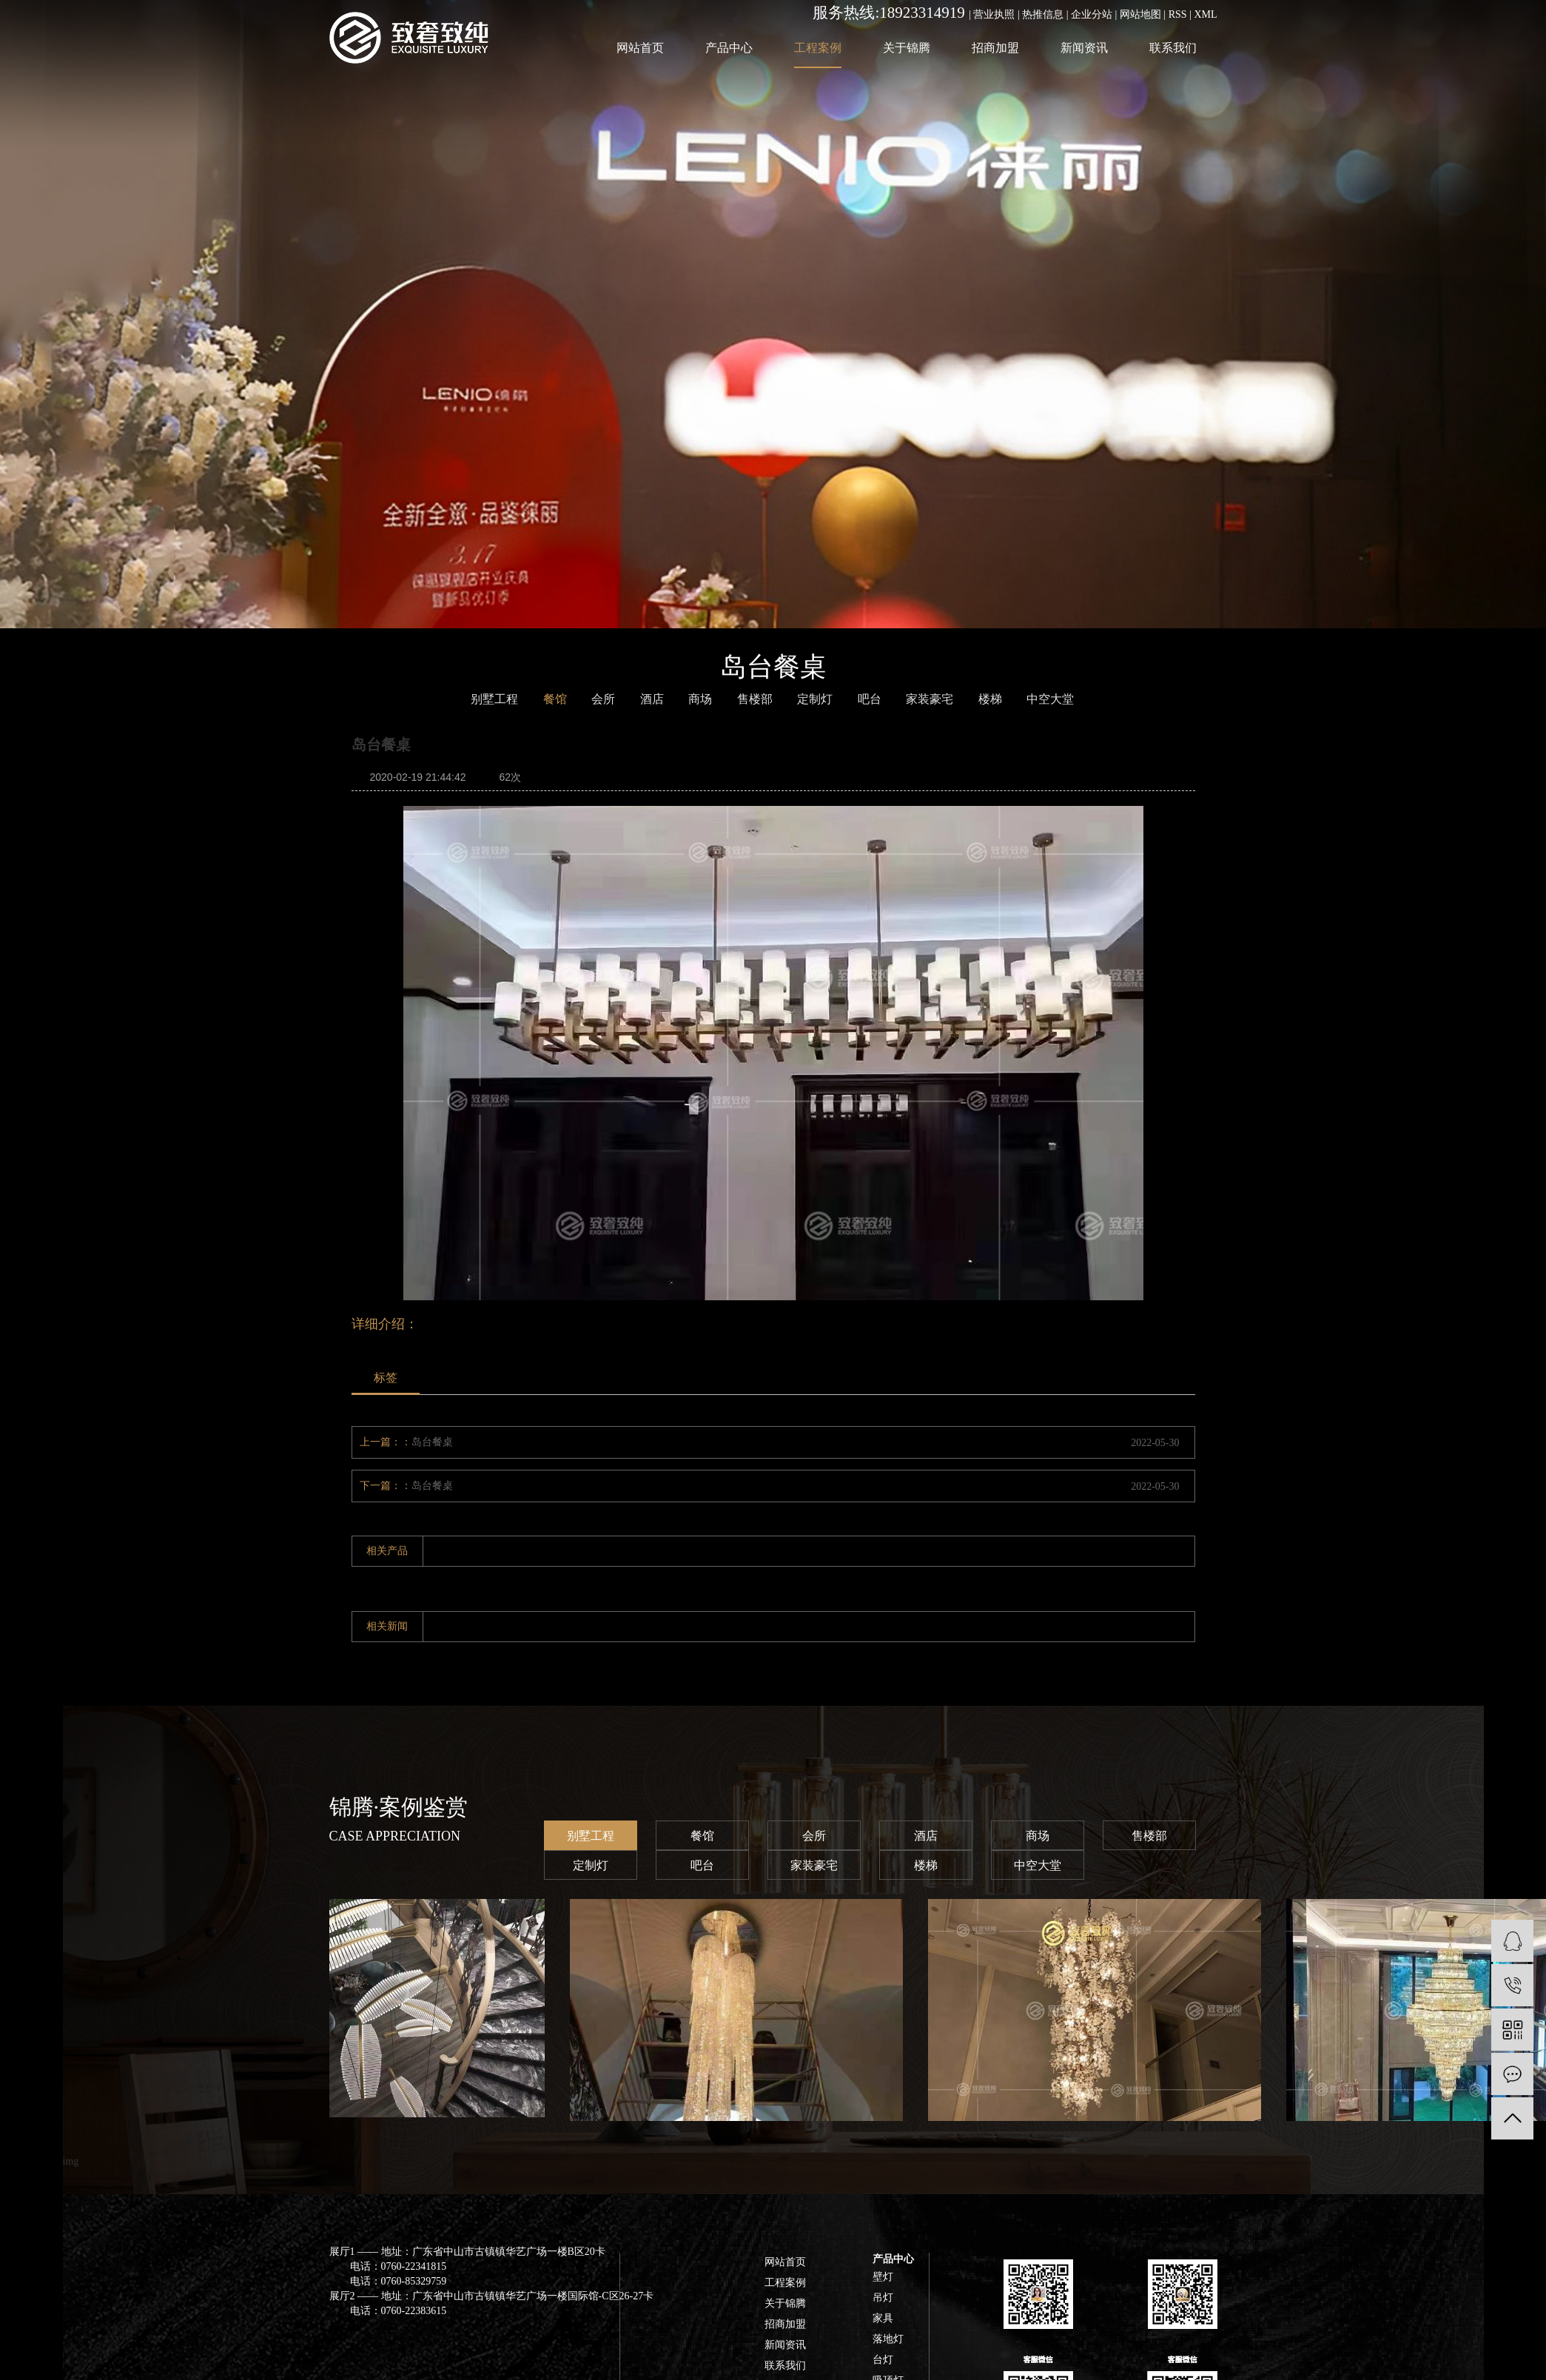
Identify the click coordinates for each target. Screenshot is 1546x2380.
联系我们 (1173, 47)
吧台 (869, 699)
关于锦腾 (906, 47)
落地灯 (888, 2338)
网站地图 (1140, 14)
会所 (603, 699)
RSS (1178, 14)
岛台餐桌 (432, 1442)
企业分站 (1091, 14)
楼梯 (990, 699)
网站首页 (640, 47)
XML (1205, 14)
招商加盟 (995, 47)
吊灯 (883, 2297)
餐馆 (555, 699)
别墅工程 (590, 1835)
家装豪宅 (814, 1865)
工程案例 (817, 47)
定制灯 (590, 1865)
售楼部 (1149, 1835)
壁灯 (883, 2276)
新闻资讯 (1084, 47)
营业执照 (994, 14)
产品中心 (729, 47)
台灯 (883, 2359)
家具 (883, 2318)
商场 (700, 699)
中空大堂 (1037, 1865)
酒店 (652, 699)
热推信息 (1042, 14)
